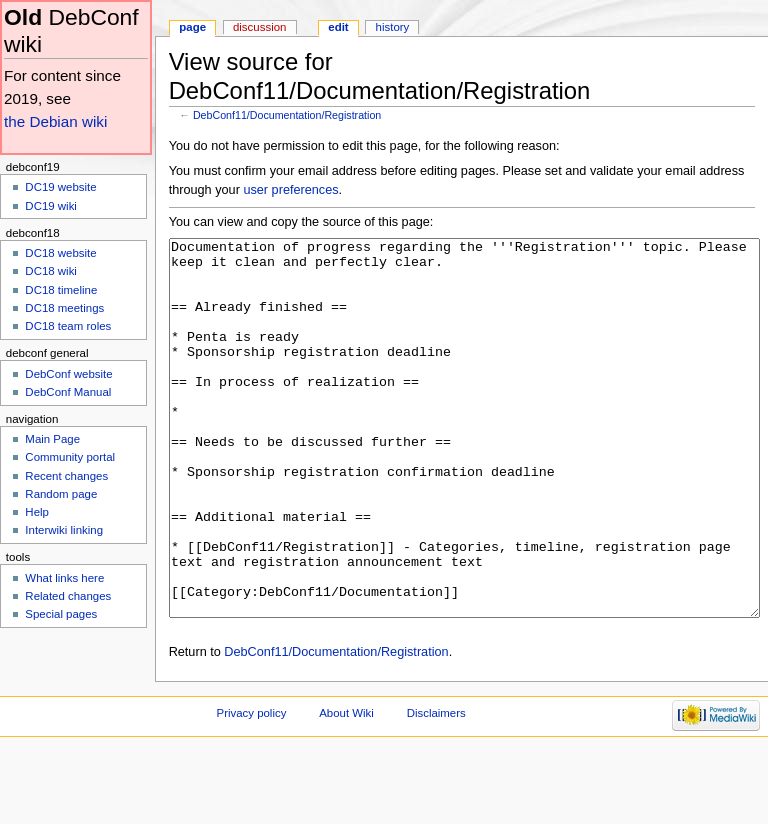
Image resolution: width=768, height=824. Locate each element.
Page (192, 27)
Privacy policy (252, 788)
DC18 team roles (68, 326)
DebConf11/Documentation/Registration (287, 115)
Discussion (259, 27)
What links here (64, 578)
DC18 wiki (51, 271)
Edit (338, 27)
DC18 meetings (64, 308)
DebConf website (68, 374)
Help (37, 512)
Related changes (68, 596)
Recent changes (66, 476)
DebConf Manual (68, 392)
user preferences (290, 190)
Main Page (52, 439)
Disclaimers (436, 788)
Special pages (61, 614)
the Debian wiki (55, 121)
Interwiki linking (64, 530)
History (393, 27)
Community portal (70, 457)
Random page (61, 494)
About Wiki (346, 788)
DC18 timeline (61, 290)
